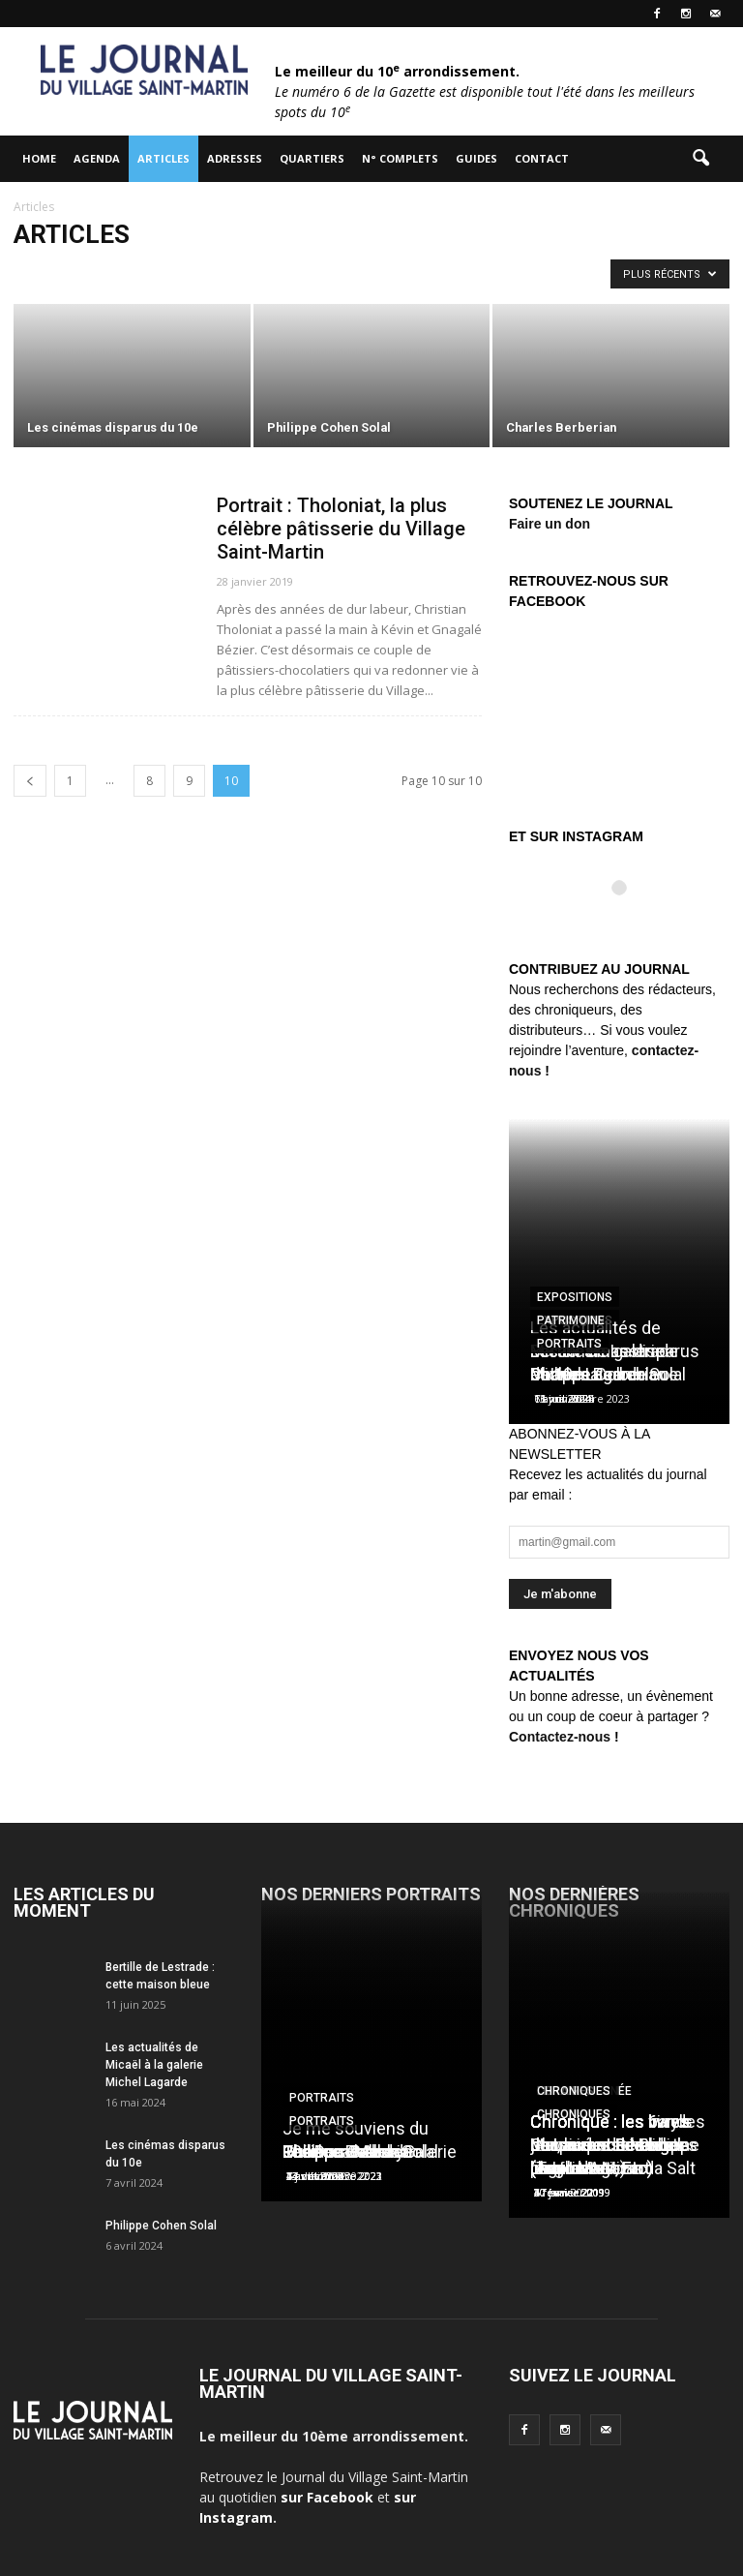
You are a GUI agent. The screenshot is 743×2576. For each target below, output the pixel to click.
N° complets (400, 158)
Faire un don (549, 523)
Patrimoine (571, 1320)
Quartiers (312, 158)
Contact (542, 158)
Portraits (569, 1343)
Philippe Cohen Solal (161, 2225)
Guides (476, 158)
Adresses (234, 158)
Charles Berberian (598, 1374)
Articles (163, 158)
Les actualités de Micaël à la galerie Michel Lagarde (154, 2065)
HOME (39, 158)
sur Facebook (327, 2497)
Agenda (97, 158)
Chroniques (573, 2091)
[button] (700, 159)
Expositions (574, 1297)
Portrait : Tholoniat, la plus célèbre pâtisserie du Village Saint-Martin (341, 528)
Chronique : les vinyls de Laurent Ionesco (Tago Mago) (611, 2144)
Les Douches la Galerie (369, 2151)
